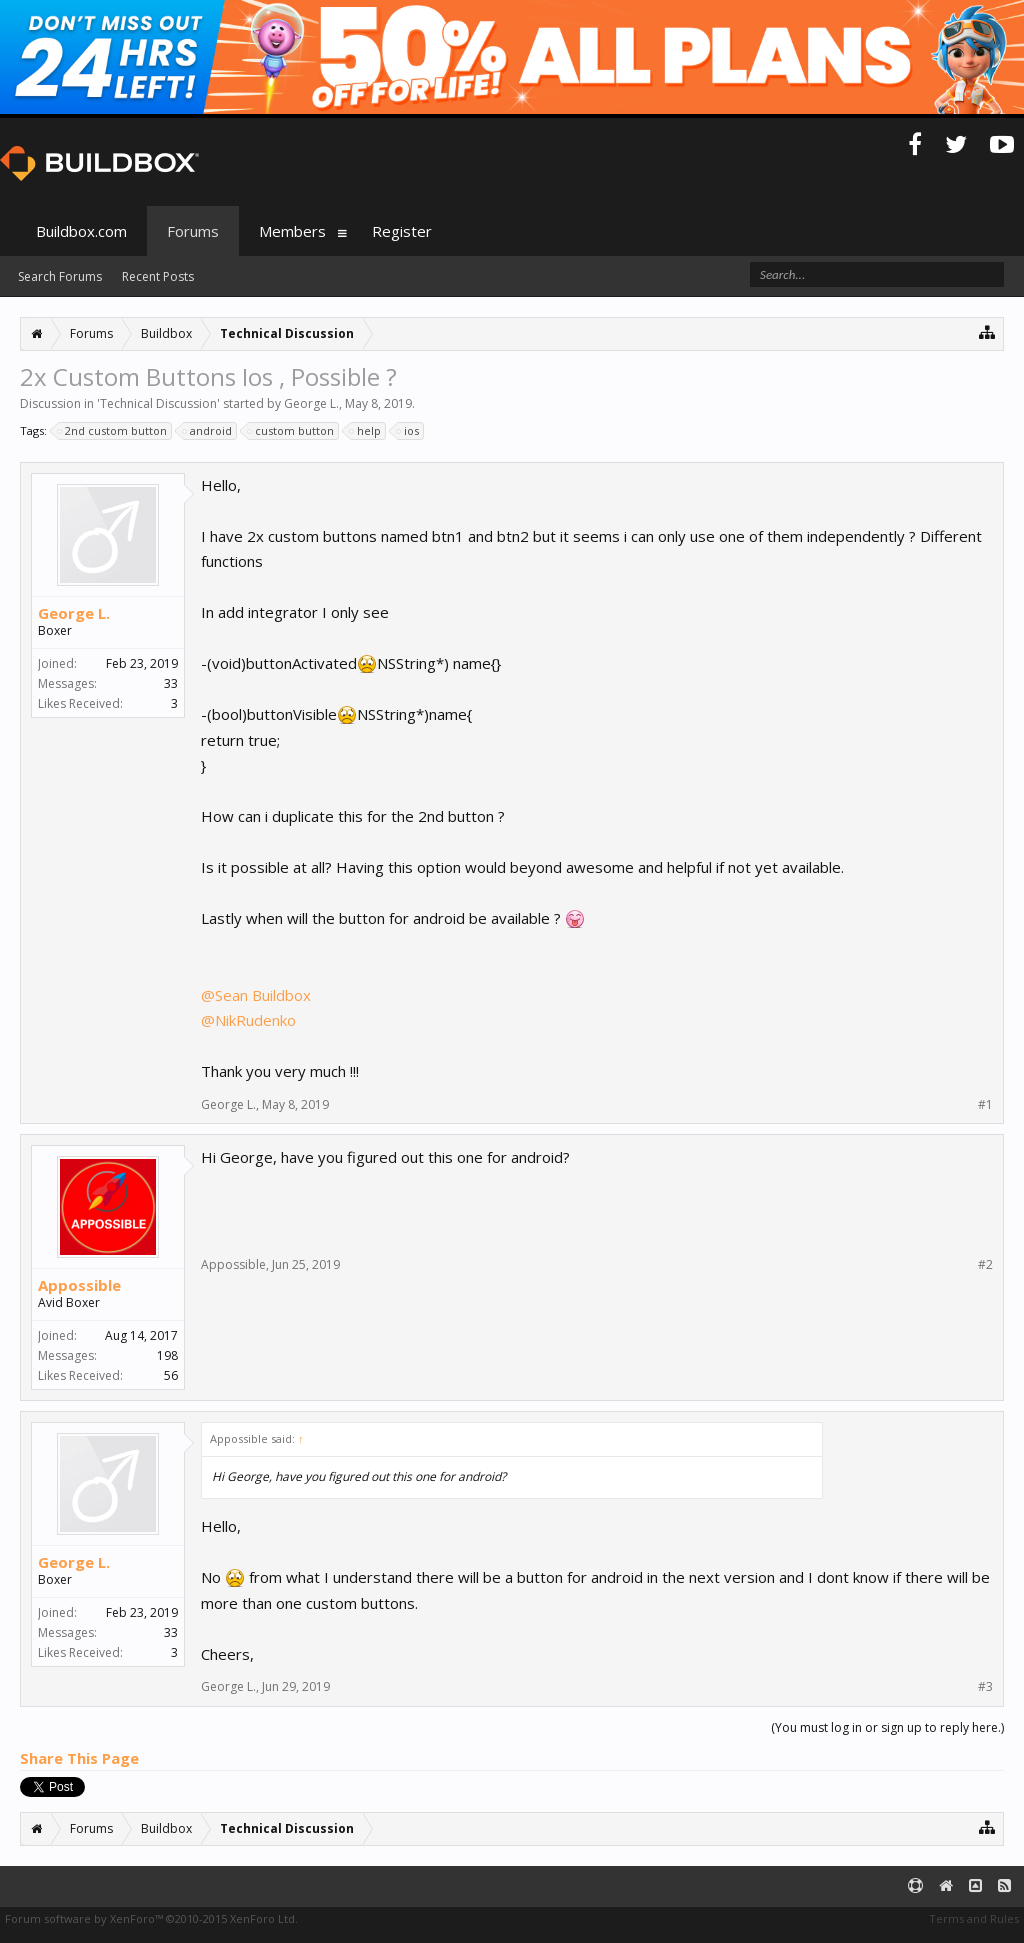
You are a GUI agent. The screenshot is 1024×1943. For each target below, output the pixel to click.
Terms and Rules (974, 1918)
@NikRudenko (248, 1020)
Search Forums (60, 276)
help (366, 431)
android (208, 431)
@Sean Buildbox (256, 995)
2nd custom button (113, 431)
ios (408, 431)
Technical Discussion (158, 403)
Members (292, 231)
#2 (985, 1265)
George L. (311, 403)
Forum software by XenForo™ (151, 1918)
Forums (193, 231)
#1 (985, 1105)
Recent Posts (158, 276)
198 (167, 1355)
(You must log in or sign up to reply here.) (887, 1727)
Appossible (79, 1285)
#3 (985, 1687)
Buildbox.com (81, 231)
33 (171, 683)
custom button (291, 431)
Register (402, 231)
